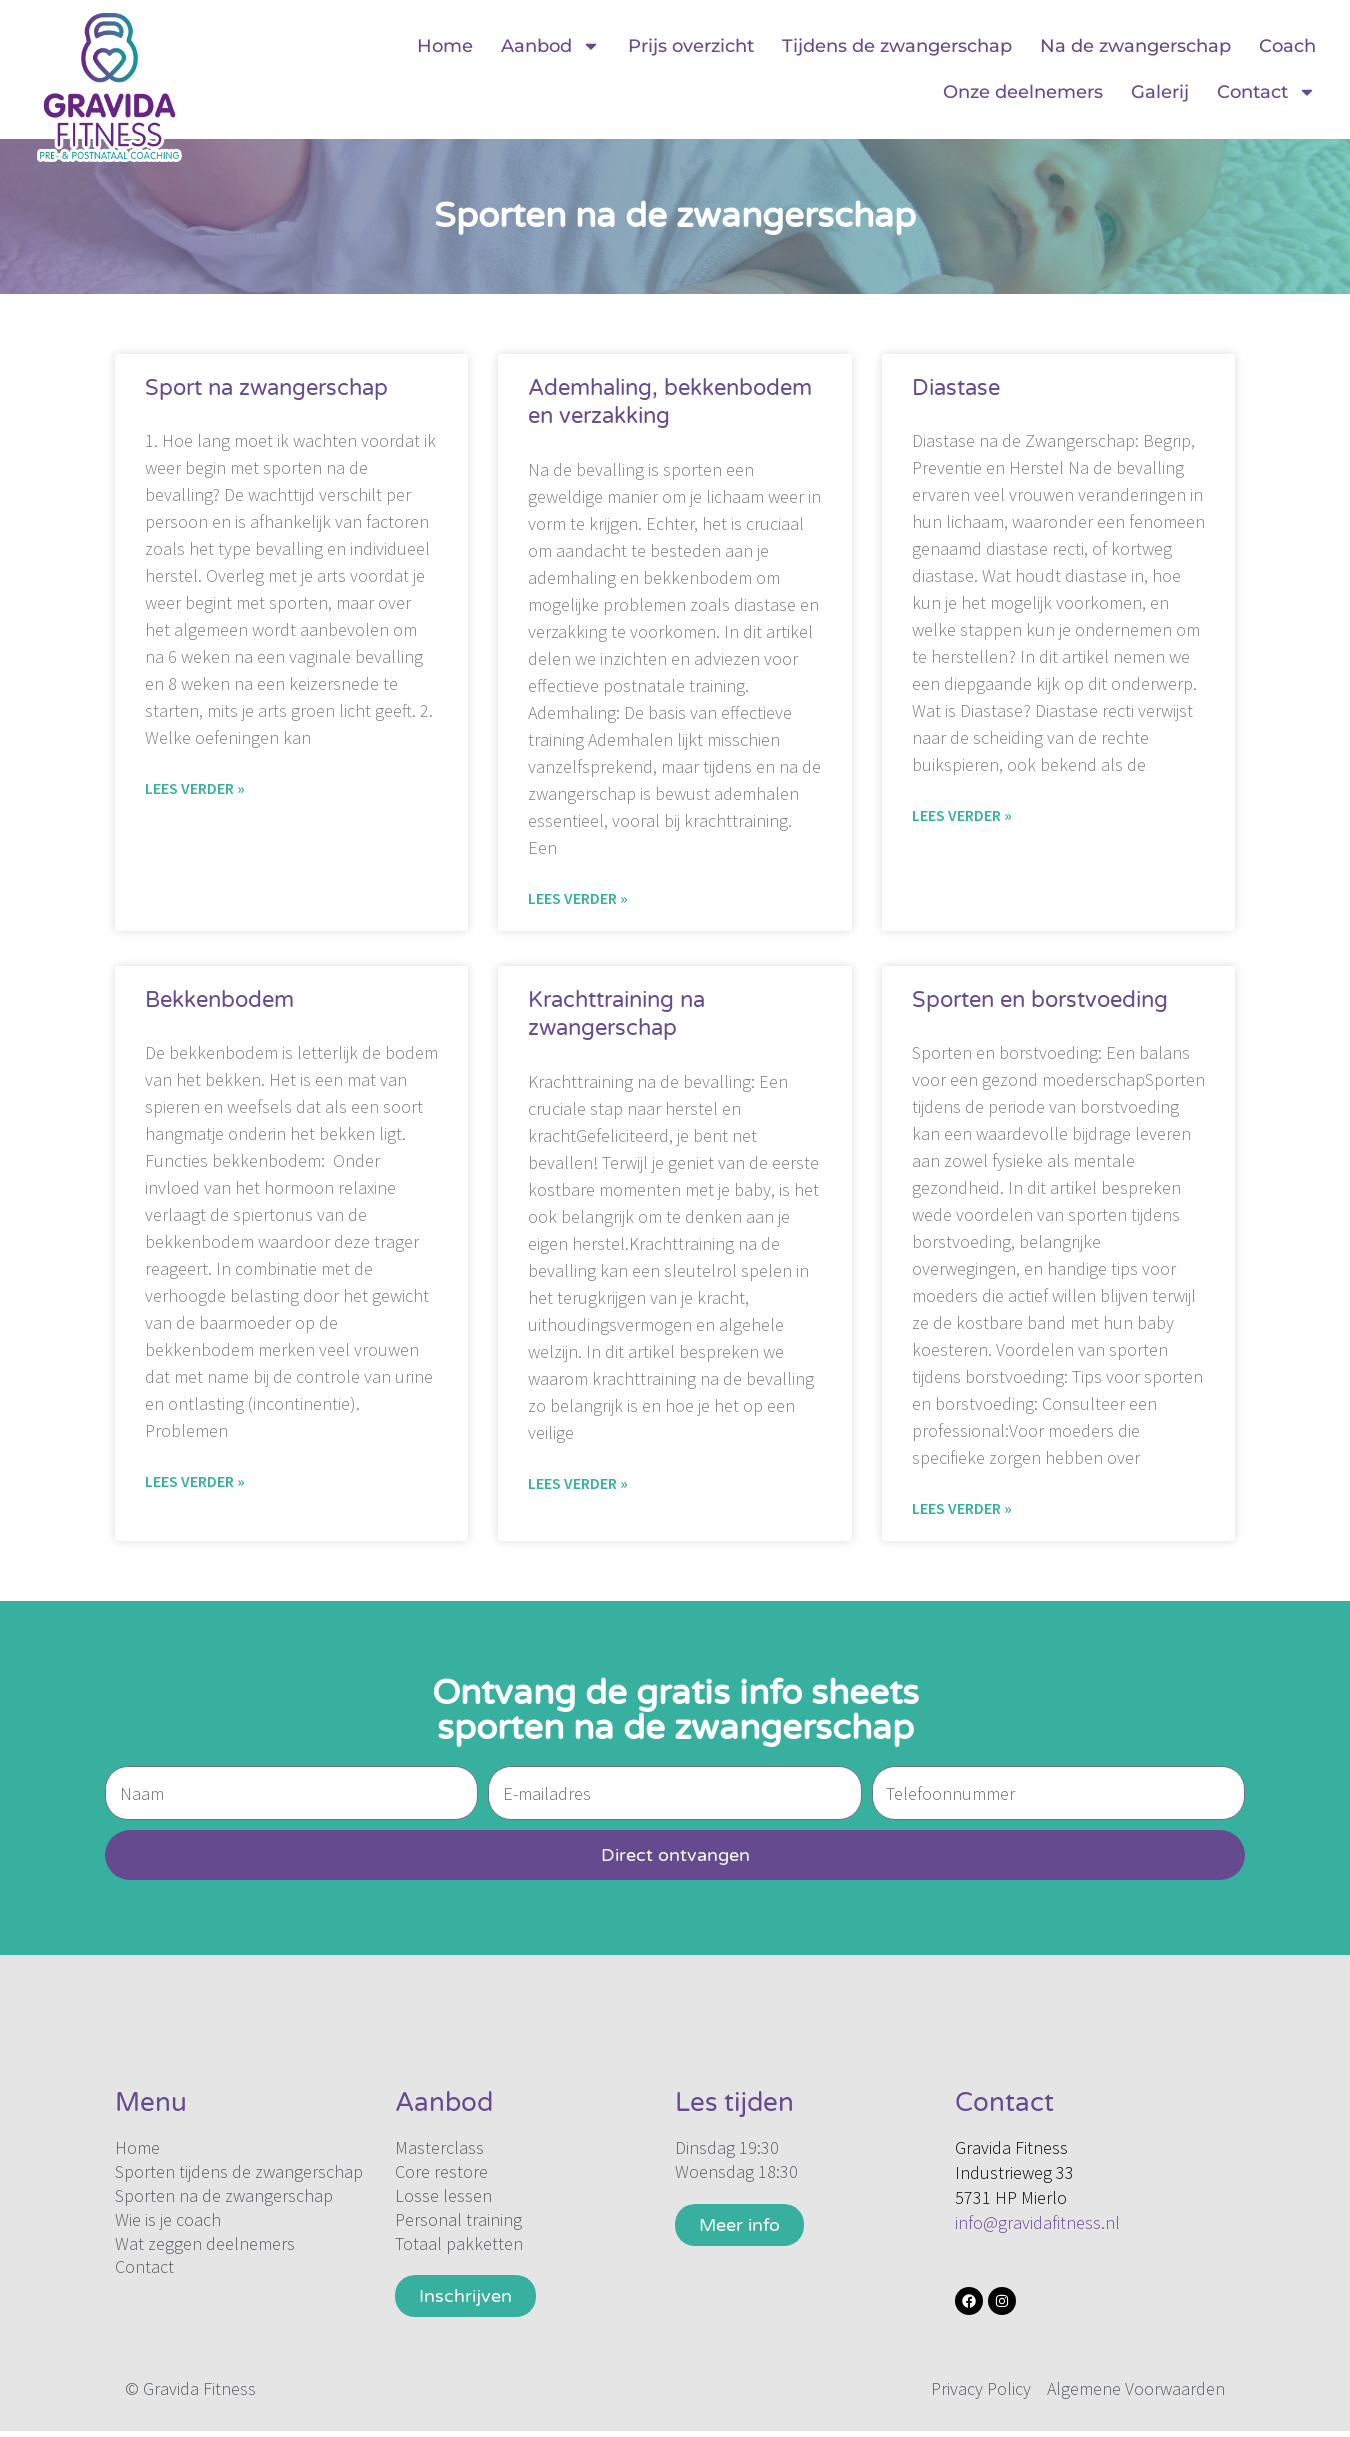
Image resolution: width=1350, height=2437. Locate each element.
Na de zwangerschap (1135, 46)
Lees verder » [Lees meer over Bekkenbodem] (195, 1481)
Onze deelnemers (1023, 92)
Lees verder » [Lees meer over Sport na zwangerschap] (195, 788)
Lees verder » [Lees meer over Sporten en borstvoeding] (962, 1508)
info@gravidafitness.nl (1037, 2222)
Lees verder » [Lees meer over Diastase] (962, 815)
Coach (1287, 46)
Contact (1266, 92)
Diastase (956, 388)
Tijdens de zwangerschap (897, 46)
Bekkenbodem (219, 1000)
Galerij (1160, 92)
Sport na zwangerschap (266, 388)
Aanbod (550, 46)
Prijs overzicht (691, 46)
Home (445, 46)
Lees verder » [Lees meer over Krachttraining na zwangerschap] (578, 1483)
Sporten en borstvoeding (1040, 1000)
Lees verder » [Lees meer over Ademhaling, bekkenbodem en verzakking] (578, 898)
